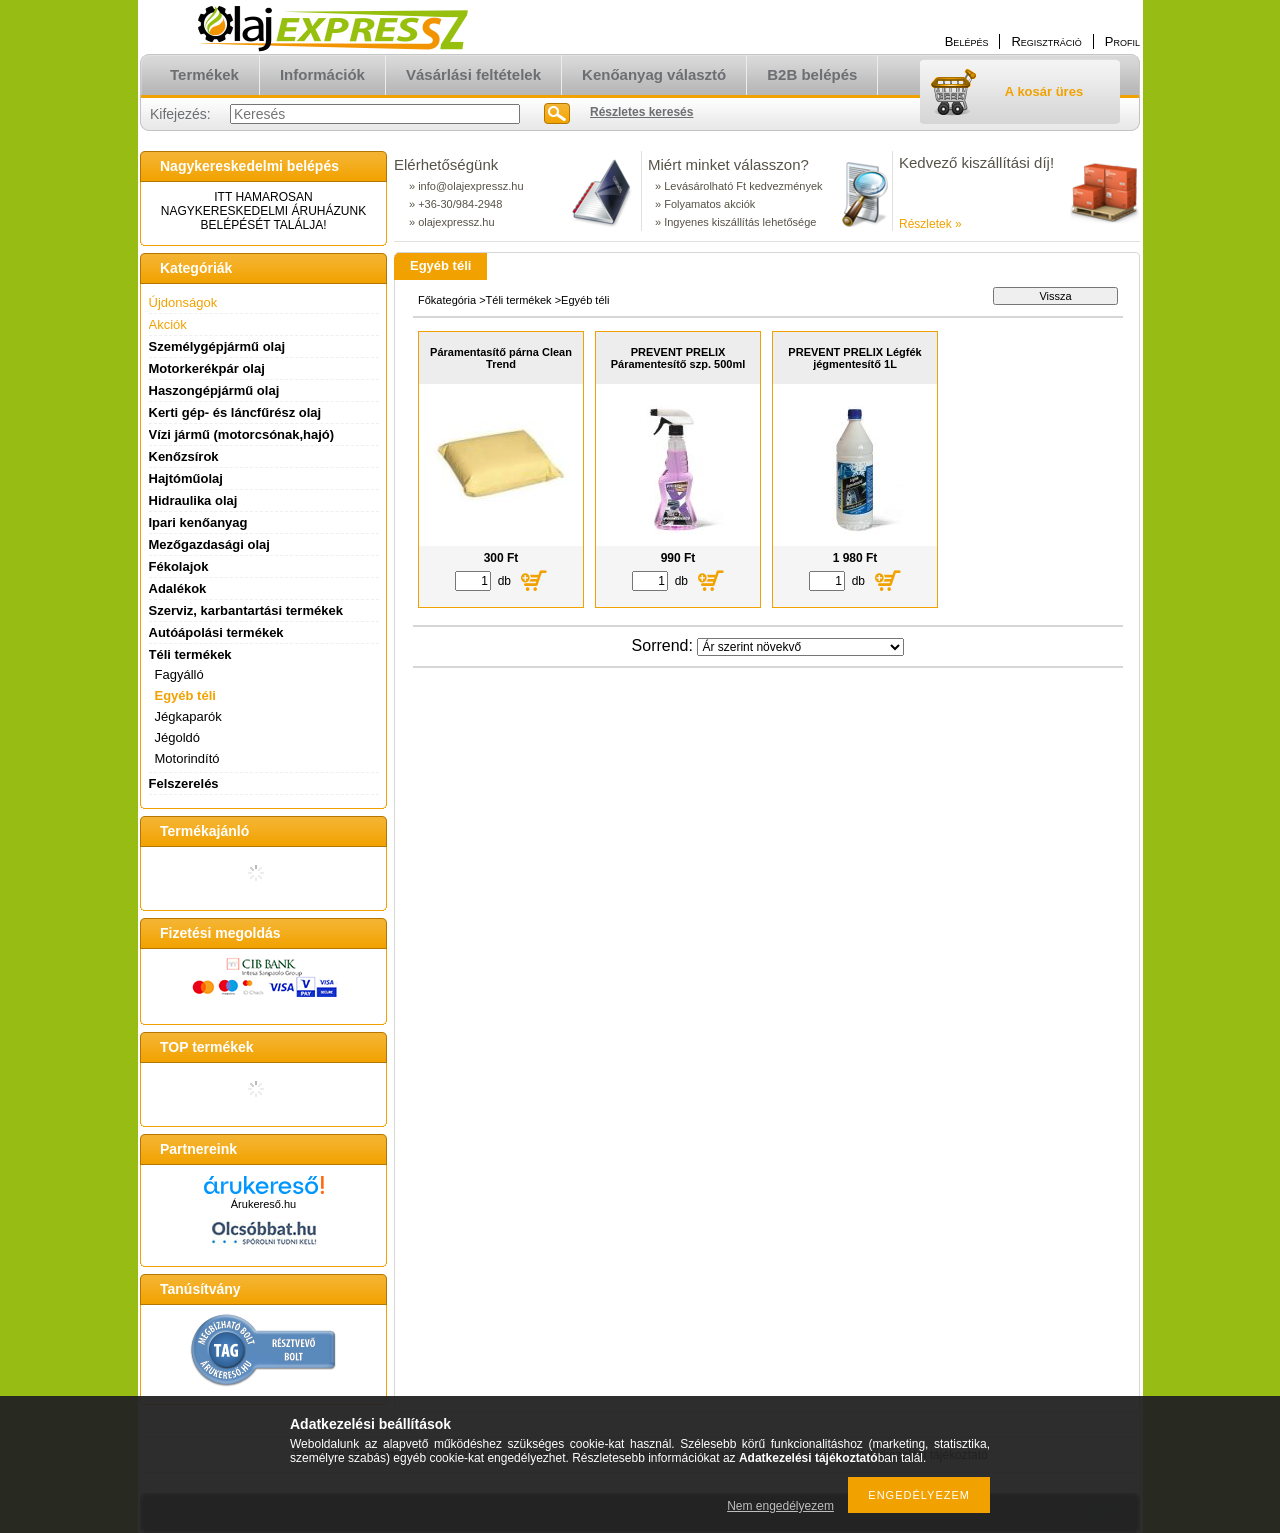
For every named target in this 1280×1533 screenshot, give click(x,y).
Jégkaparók (188, 716)
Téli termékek (519, 300)
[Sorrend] (800, 647)
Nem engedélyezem (780, 1506)
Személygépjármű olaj (217, 346)
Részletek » (930, 224)
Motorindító (187, 758)
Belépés (967, 41)
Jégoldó (178, 737)
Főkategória (447, 300)
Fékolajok (179, 566)
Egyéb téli (185, 695)
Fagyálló (179, 674)
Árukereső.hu (263, 1204)
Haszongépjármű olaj (214, 390)
